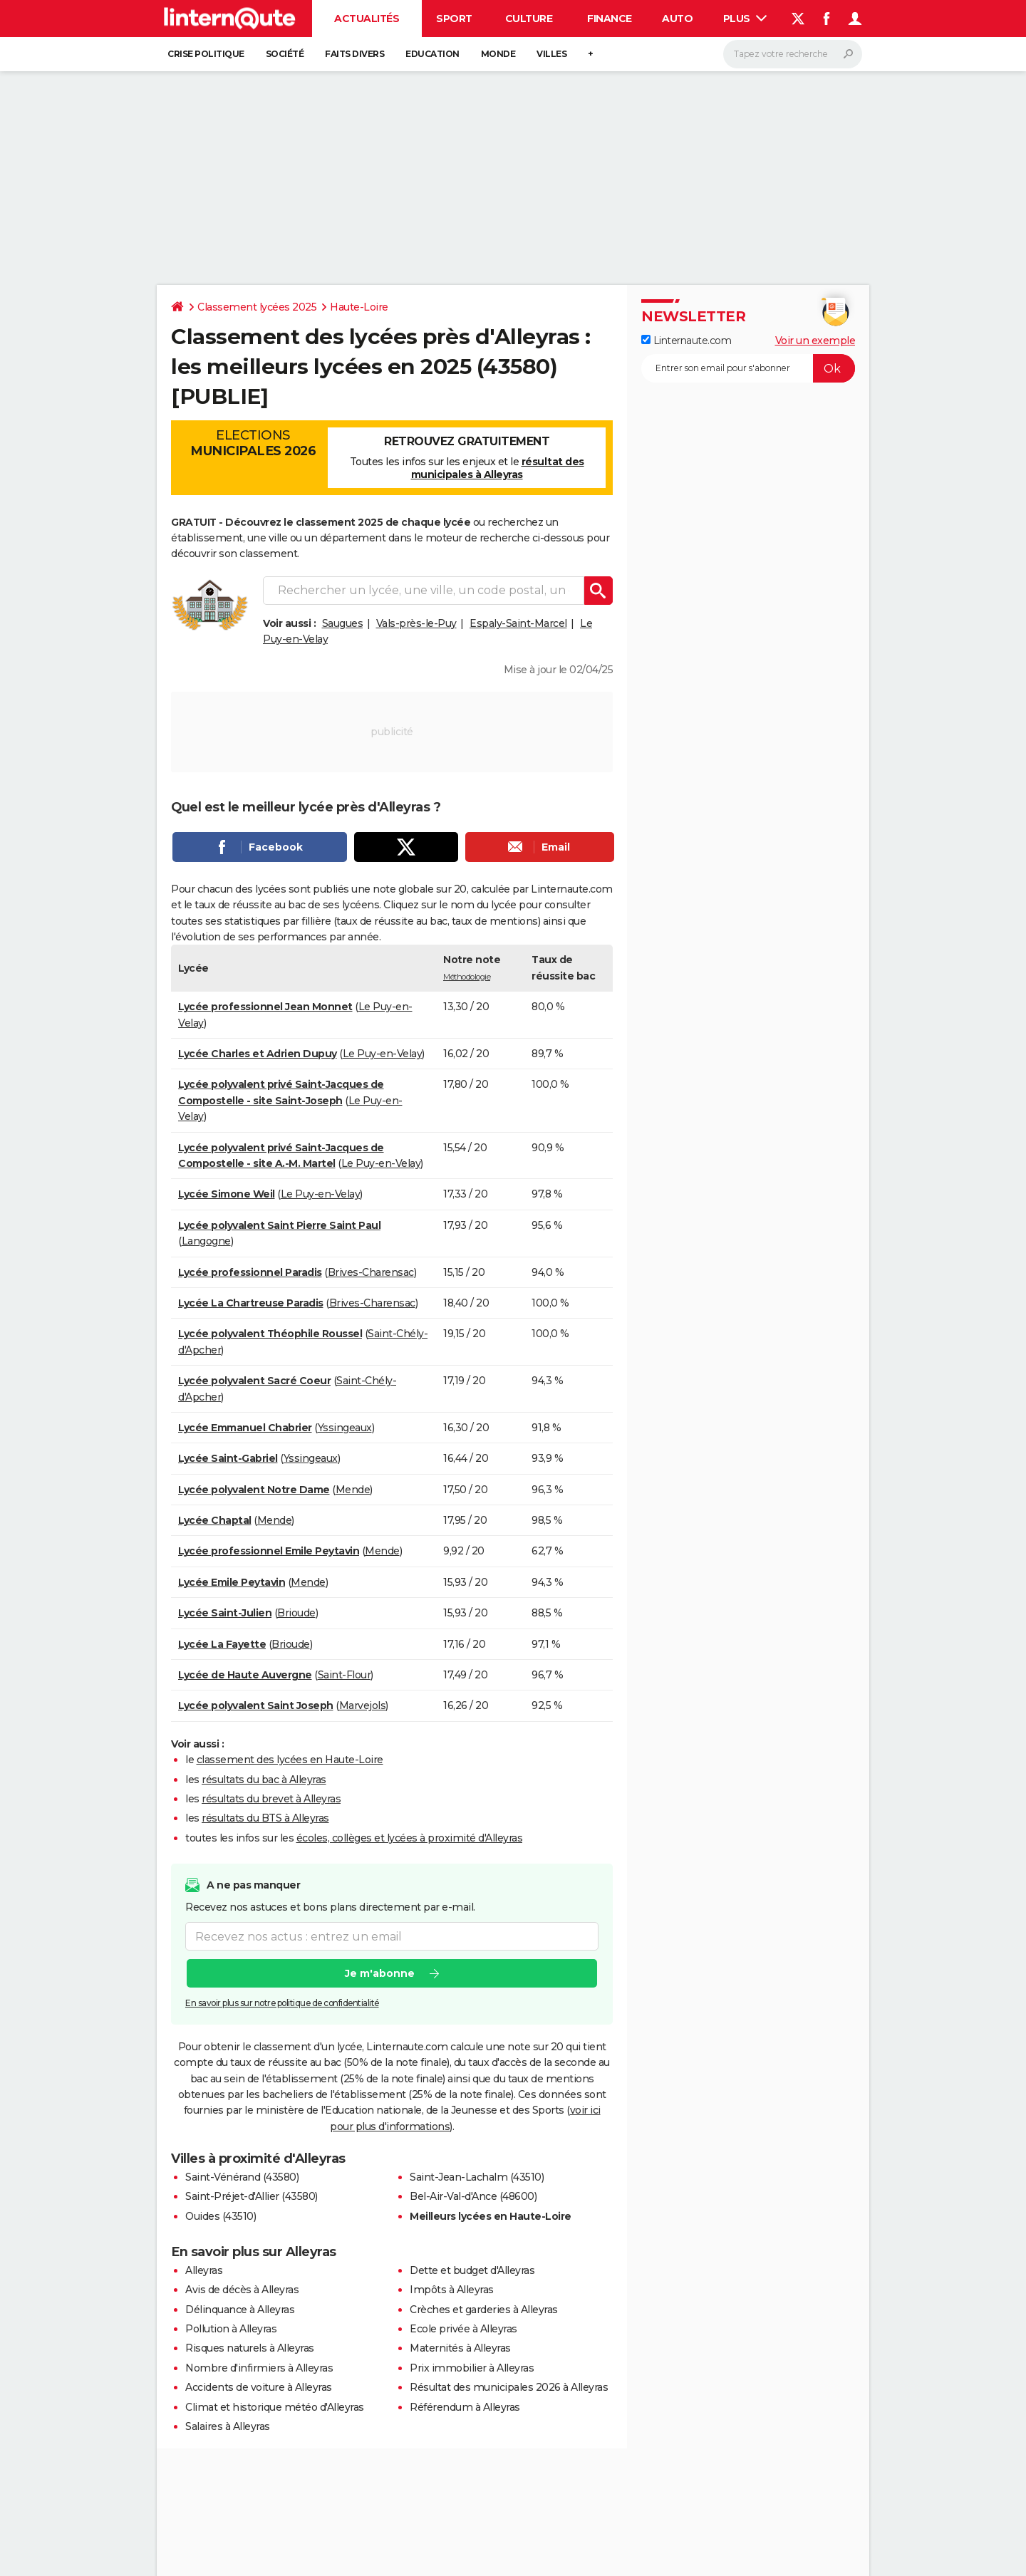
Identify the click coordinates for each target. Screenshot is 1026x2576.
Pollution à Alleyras (230, 2328)
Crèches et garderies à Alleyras (484, 2309)
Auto (677, 18)
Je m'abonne (380, 1974)
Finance (609, 18)
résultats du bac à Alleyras (264, 1779)
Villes (551, 53)
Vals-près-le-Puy (416, 623)
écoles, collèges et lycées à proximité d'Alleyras (409, 1838)
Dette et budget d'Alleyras (472, 2270)
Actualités (366, 18)
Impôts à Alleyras (452, 2289)
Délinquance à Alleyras (239, 2309)
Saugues (342, 623)
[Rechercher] (792, 54)
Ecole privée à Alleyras (463, 2328)
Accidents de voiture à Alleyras (258, 2387)
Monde (498, 53)
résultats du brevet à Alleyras (271, 1798)
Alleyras (203, 2270)
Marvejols (362, 1705)
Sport (454, 18)
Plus (745, 18)
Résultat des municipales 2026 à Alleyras (509, 2387)
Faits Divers (354, 53)
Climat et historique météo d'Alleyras (274, 2407)
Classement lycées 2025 (256, 307)
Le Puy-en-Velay (383, 1053)
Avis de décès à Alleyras (242, 2289)
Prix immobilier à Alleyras (472, 2368)
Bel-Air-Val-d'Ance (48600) (473, 2196)
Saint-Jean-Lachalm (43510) (477, 2177)
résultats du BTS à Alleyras (265, 1818)
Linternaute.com (686, 340)
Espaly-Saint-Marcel (518, 623)
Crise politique (205, 53)
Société (285, 53)
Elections (253, 443)
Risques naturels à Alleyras (249, 2348)
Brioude (296, 1612)
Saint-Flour (344, 1674)
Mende (353, 1489)
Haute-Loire (359, 307)
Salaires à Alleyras (227, 2426)
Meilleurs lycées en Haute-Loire (490, 2216)
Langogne (206, 1241)
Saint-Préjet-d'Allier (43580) (251, 2196)
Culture (529, 18)
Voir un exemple (815, 340)
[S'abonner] (748, 368)
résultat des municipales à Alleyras (497, 468)
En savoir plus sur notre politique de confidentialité (282, 2003)
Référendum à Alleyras (465, 2407)
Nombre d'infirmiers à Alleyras (259, 2368)
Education (432, 53)
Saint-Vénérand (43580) (242, 2177)
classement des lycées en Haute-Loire (290, 1759)
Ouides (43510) (220, 2216)
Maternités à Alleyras (460, 2348)
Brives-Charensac (371, 1272)
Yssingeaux (345, 1427)
